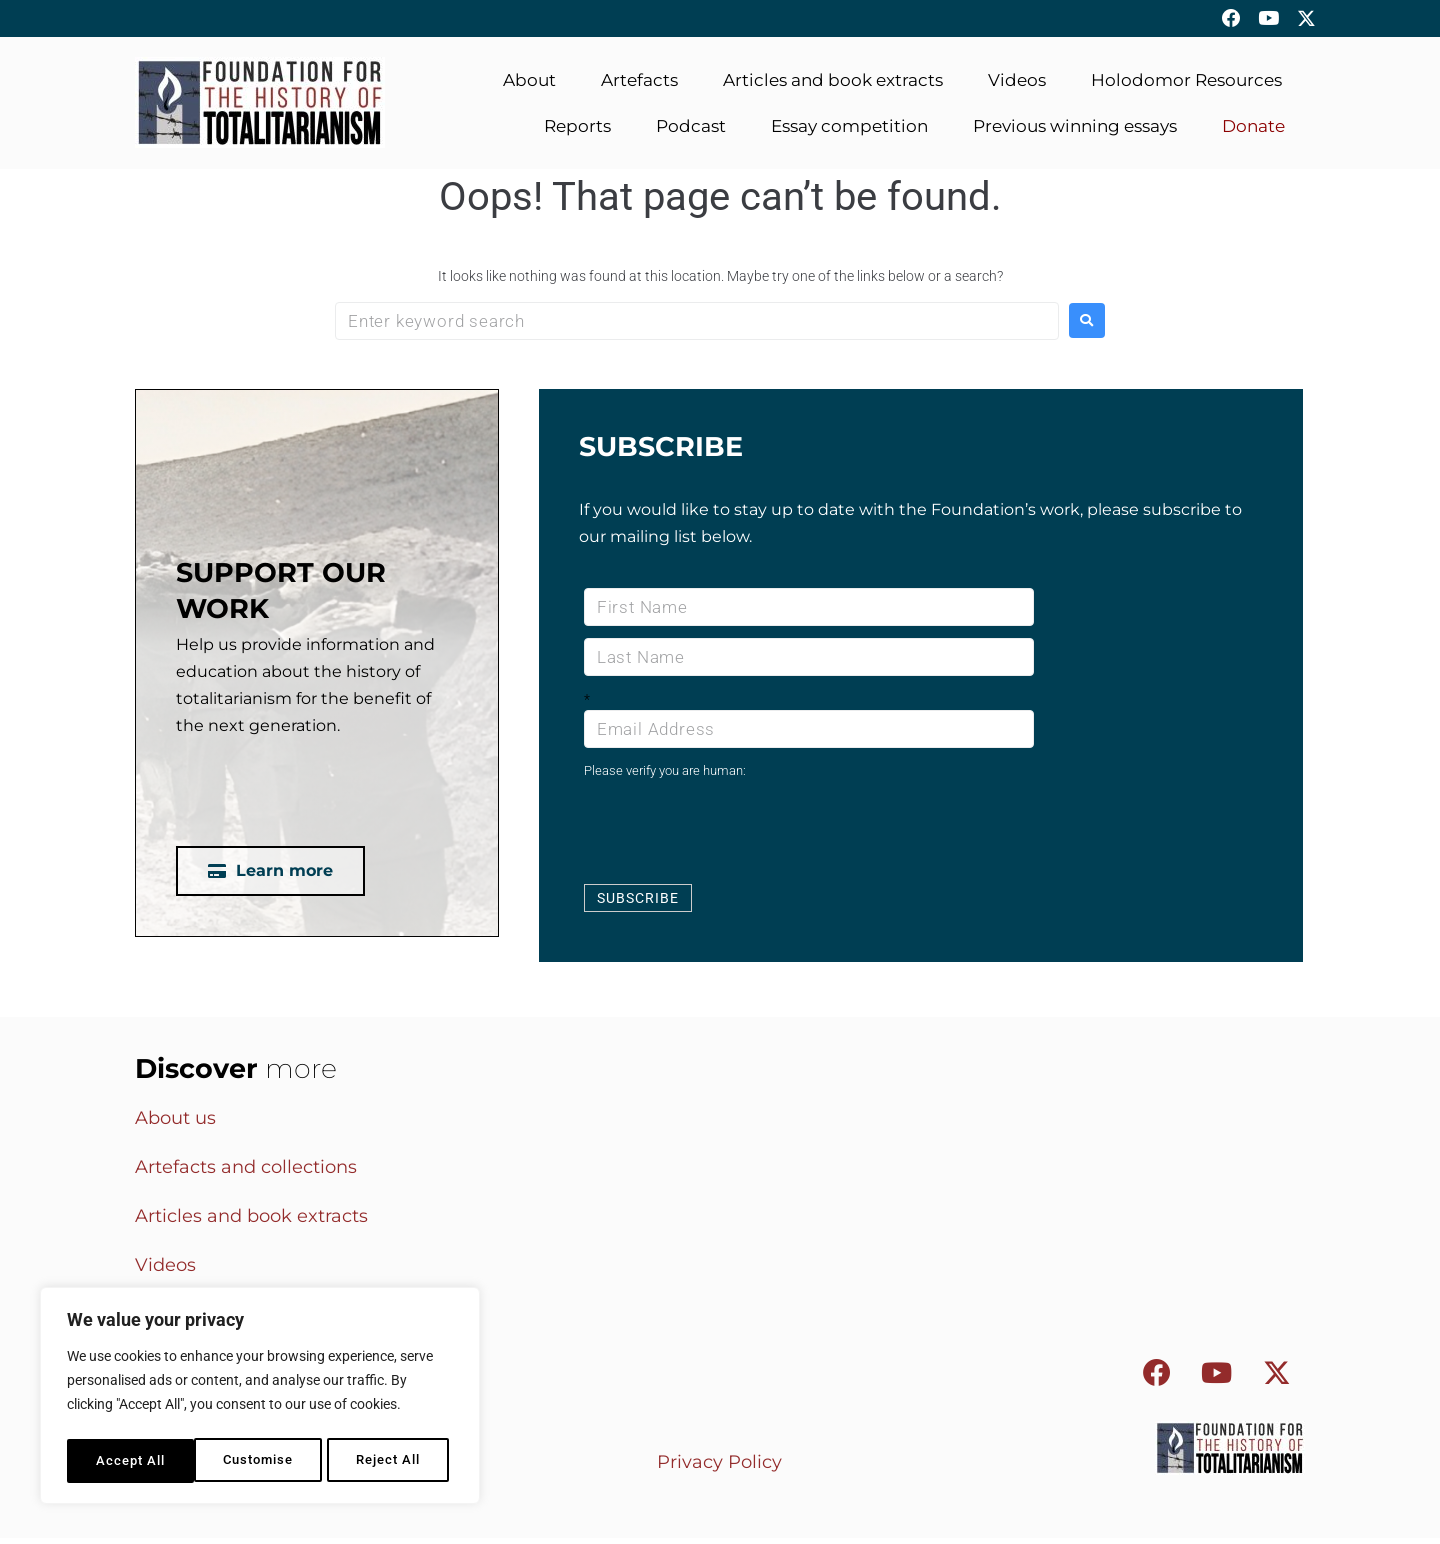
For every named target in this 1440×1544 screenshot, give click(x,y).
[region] (260, 1399)
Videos (1017, 87)
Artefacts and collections (246, 1174)
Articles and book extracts (833, 87)
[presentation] (736, 837)
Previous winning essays (1075, 133)
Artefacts (639, 87)
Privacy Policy (719, 1468)
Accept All (391, 1461)
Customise (130, 1461)
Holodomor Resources (1186, 87)
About (529, 87)
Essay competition (849, 133)
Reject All (261, 1461)
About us (175, 1125)
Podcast (691, 133)
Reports (577, 133)
